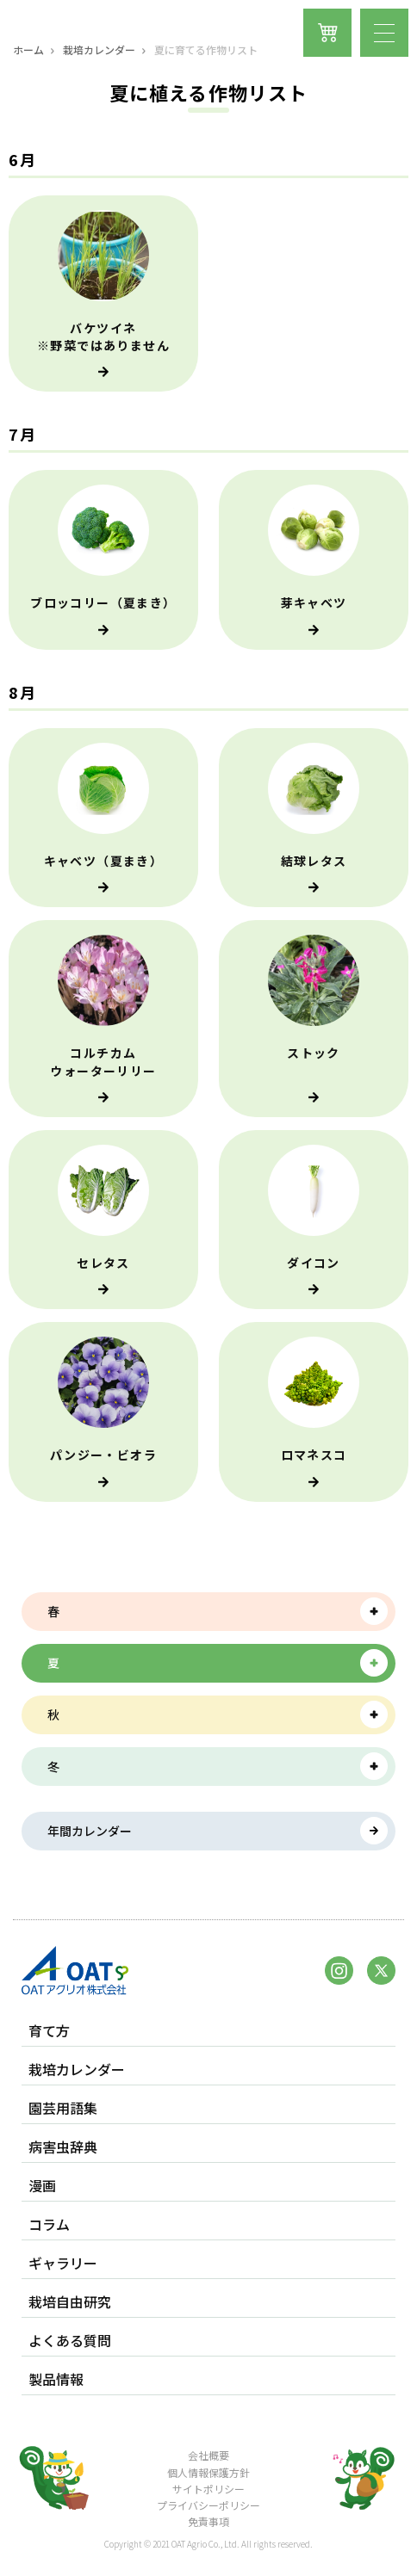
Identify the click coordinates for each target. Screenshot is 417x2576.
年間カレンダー (89, 1830)
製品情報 (56, 2379)
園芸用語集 (62, 2108)
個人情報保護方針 (208, 2472)
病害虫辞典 (62, 2147)
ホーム (28, 50)
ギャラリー (62, 2263)
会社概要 (208, 2455)
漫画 (42, 2186)
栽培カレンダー (99, 50)
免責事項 (208, 2521)
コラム (49, 2224)
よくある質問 (69, 2341)
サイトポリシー (208, 2488)
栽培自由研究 (69, 2302)
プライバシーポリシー (208, 2505)
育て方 (49, 2031)
